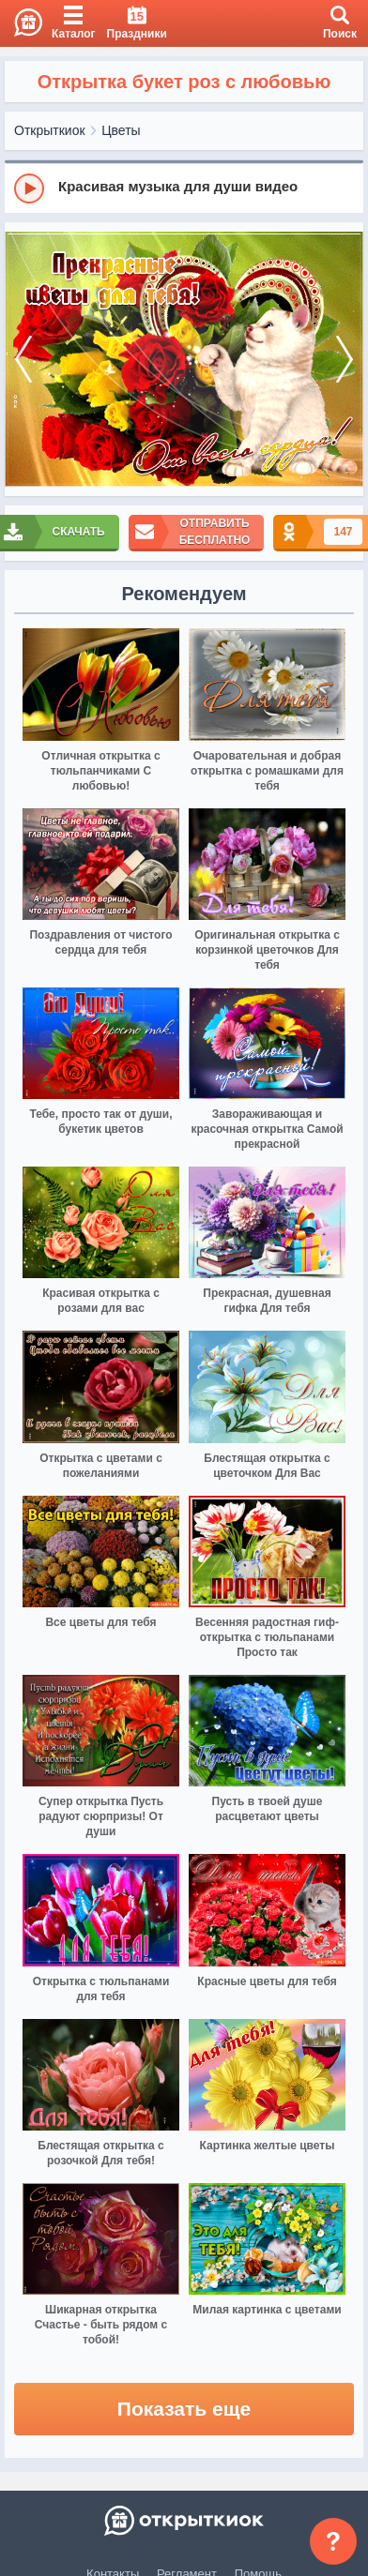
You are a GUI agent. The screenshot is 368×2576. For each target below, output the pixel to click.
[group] (184, 187)
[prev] (23, 360)
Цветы (120, 130)
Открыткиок (49, 130)
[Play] (29, 188)
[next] (344, 360)
